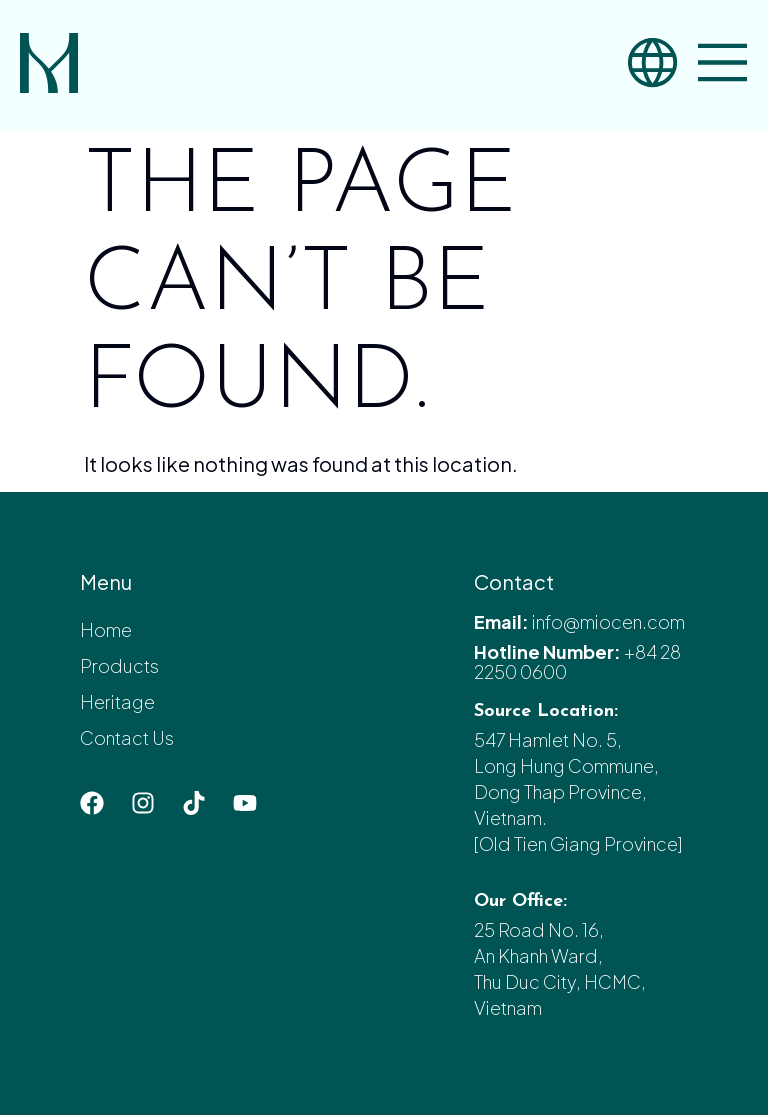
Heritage (117, 701)
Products (119, 665)
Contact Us (127, 737)
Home (106, 629)
